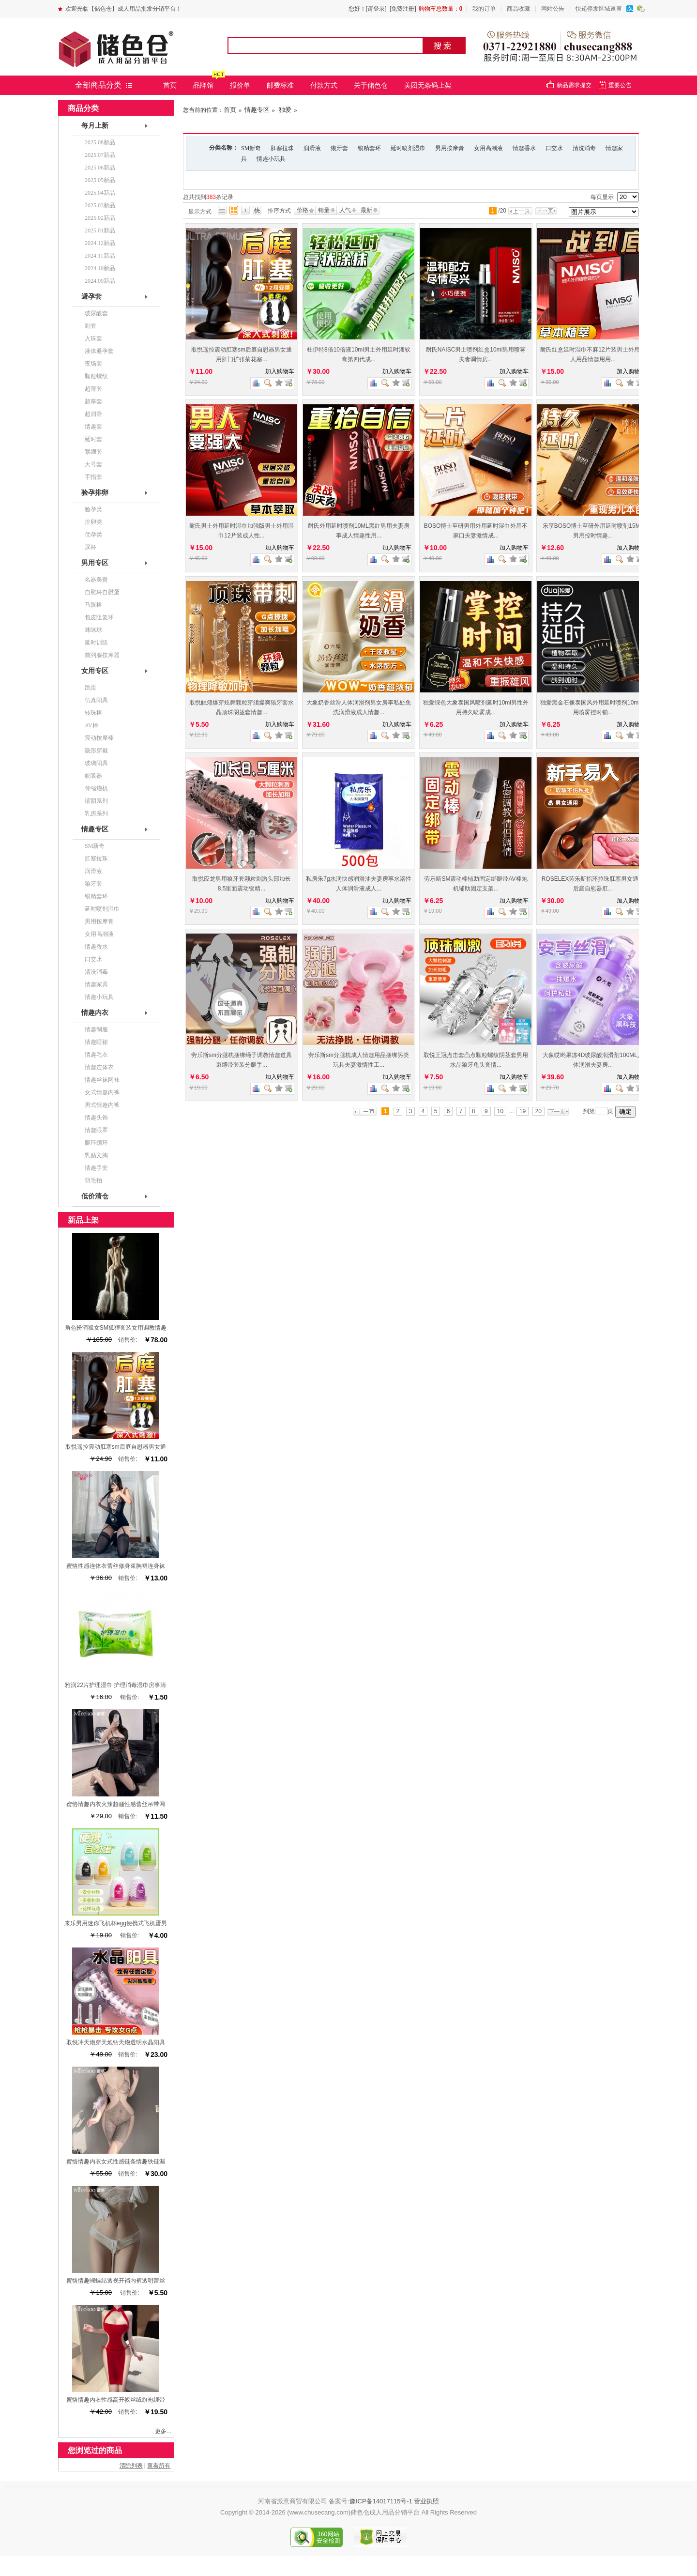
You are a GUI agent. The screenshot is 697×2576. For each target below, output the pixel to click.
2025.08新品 (100, 142)
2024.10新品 (100, 268)
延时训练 (96, 642)
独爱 (284, 109)
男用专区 (94, 563)
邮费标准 (280, 85)
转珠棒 (93, 712)
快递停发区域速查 (599, 8)
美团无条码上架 (428, 85)
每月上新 (94, 125)
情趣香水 (524, 148)
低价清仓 (94, 1196)
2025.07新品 (100, 155)
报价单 (240, 85)
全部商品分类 (98, 85)
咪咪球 (93, 630)
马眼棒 (93, 604)
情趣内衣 (94, 1012)
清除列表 (131, 2465)
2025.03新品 (100, 205)
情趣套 (93, 426)
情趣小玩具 (271, 158)
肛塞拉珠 (282, 148)
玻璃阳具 (96, 763)
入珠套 (93, 338)
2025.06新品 (100, 167)
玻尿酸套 (96, 313)
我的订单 (484, 8)
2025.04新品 (100, 192)
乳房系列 (96, 813)
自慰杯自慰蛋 (102, 592)
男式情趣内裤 (102, 1105)
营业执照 (426, 2501)
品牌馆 (203, 85)
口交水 (554, 148)
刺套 (90, 325)
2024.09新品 (100, 280)
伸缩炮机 (96, 788)
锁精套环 (369, 148)
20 (538, 1111)
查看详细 (288, 383)
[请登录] (376, 8)
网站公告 (552, 8)
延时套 (93, 439)
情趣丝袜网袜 (102, 1079)
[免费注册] (403, 8)
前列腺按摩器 (102, 655)
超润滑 (93, 414)
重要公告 (620, 85)
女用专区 (94, 671)
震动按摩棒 (99, 738)
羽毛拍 (93, 1180)
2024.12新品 (100, 243)
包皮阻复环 (99, 617)
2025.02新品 (100, 218)
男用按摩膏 (449, 148)
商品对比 (256, 383)
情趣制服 (96, 1029)
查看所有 (158, 2465)
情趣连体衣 (99, 1067)
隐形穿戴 (96, 750)
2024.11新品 (100, 255)
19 (522, 1111)
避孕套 (91, 296)
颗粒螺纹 (96, 376)
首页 (170, 85)
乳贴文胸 (96, 1155)
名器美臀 (96, 579)
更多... (163, 2431)
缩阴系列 (96, 800)
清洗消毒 (584, 148)
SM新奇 (251, 148)
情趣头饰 (96, 1117)
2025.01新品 (100, 230)
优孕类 (93, 534)
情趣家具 (96, 984)
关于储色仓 (371, 85)
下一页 (548, 211)
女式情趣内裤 (102, 1092)
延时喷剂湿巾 (408, 148)
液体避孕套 (99, 351)
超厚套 (93, 401)
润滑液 (312, 148)
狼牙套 (339, 148)
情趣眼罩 (96, 1130)
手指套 (93, 477)
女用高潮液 (488, 148)
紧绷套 (93, 451)
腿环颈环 (96, 1142)
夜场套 (93, 363)
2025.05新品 (100, 180)
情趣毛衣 (96, 1054)
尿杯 (90, 547)
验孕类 (93, 509)
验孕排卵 (94, 492)
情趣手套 (96, 1168)
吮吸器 (93, 775)
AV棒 (91, 725)
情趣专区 (257, 109)
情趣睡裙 (96, 1042)
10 (500, 1111)
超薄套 (93, 388)
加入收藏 (279, 383)
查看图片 (268, 383)
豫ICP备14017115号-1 (380, 2501)
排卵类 (93, 522)
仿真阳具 (96, 700)
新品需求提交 (574, 85)
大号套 (93, 464)
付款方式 (323, 85)
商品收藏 (518, 8)
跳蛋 (90, 687)
